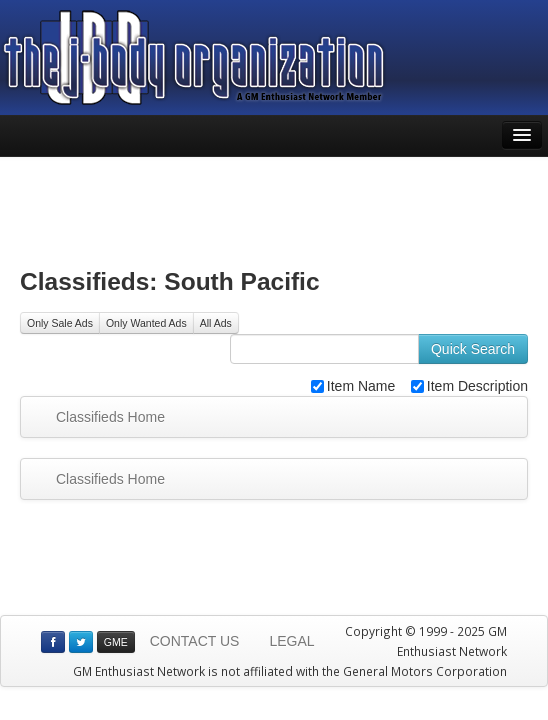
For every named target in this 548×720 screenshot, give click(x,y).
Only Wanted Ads (146, 323)
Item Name (353, 386)
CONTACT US (195, 641)
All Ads (216, 323)
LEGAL (291, 641)
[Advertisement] (274, 207)
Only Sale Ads (60, 323)
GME (116, 642)
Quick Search (473, 349)
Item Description (469, 386)
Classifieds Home (110, 417)
